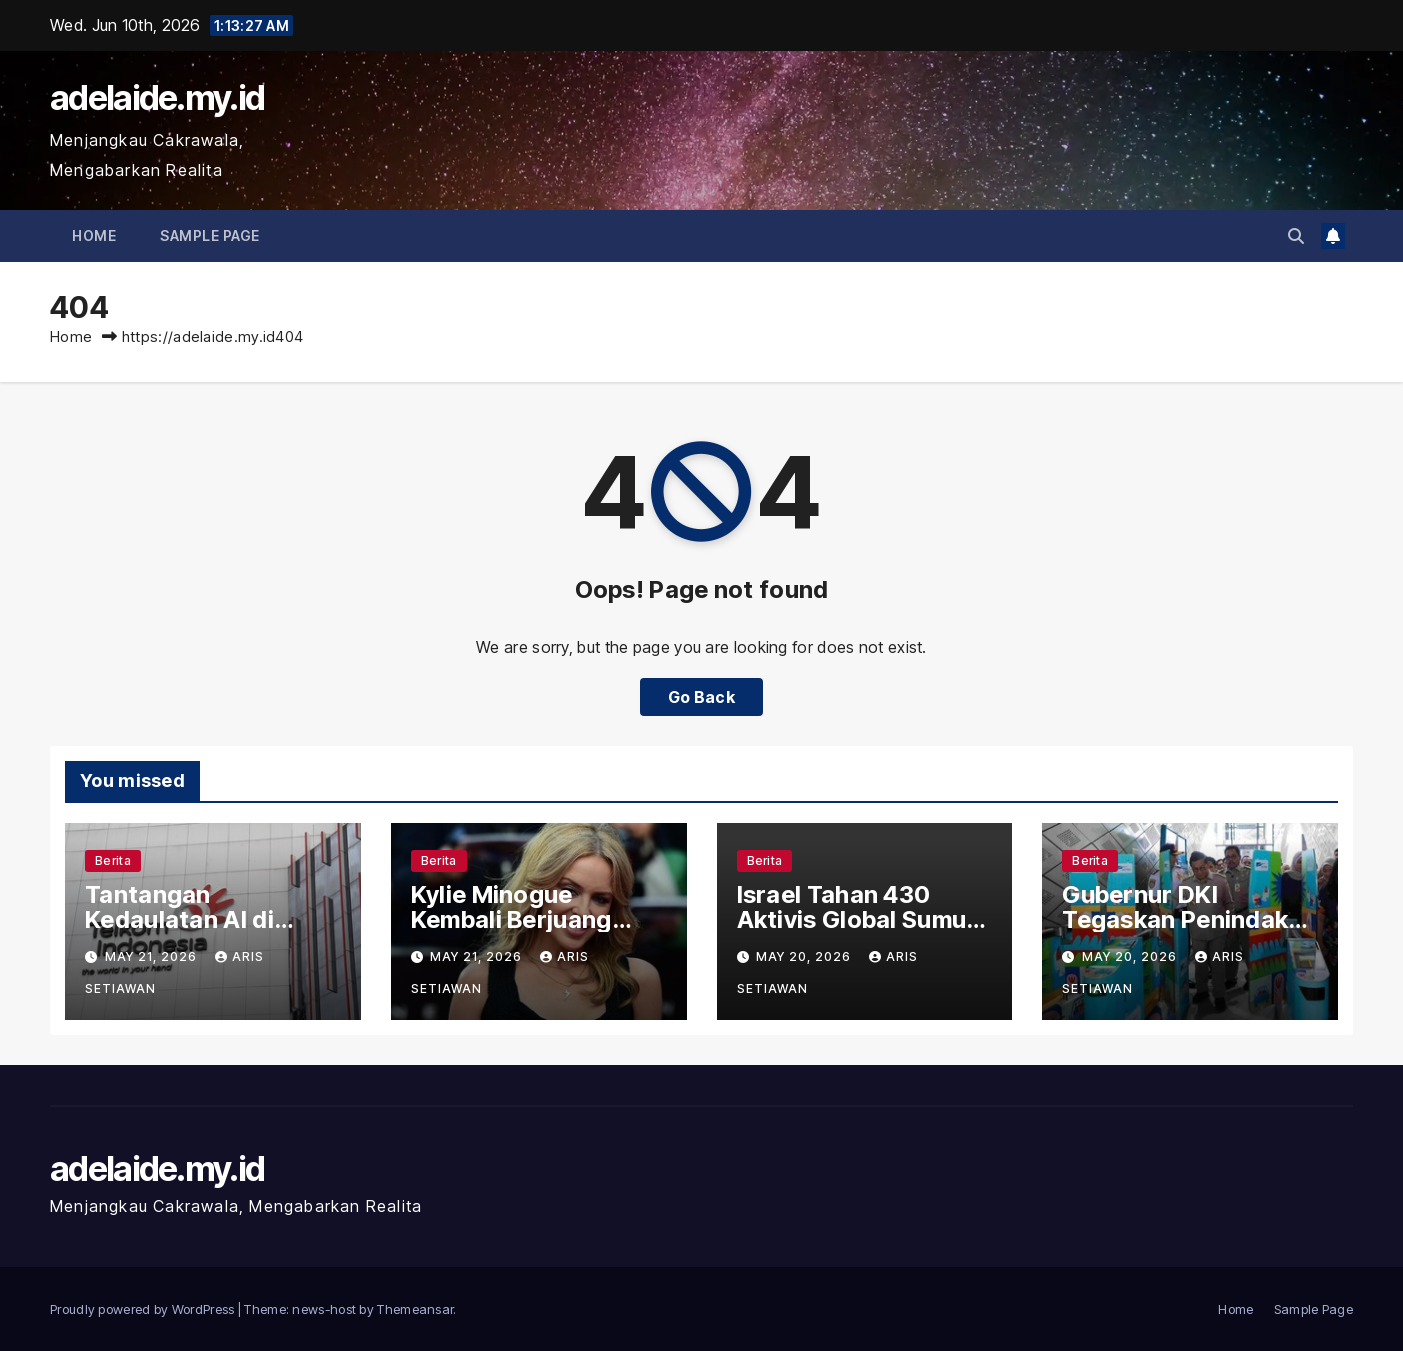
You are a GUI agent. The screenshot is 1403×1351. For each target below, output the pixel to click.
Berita (113, 860)
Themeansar (415, 1309)
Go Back (701, 697)
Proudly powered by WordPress (144, 1309)
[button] (1296, 236)
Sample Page (210, 235)
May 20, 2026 (805, 956)
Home (94, 235)
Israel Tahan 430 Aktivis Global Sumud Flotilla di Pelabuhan (859, 919)
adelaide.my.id (157, 97)
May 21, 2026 (153, 956)
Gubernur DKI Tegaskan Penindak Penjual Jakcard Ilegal (1188, 919)
